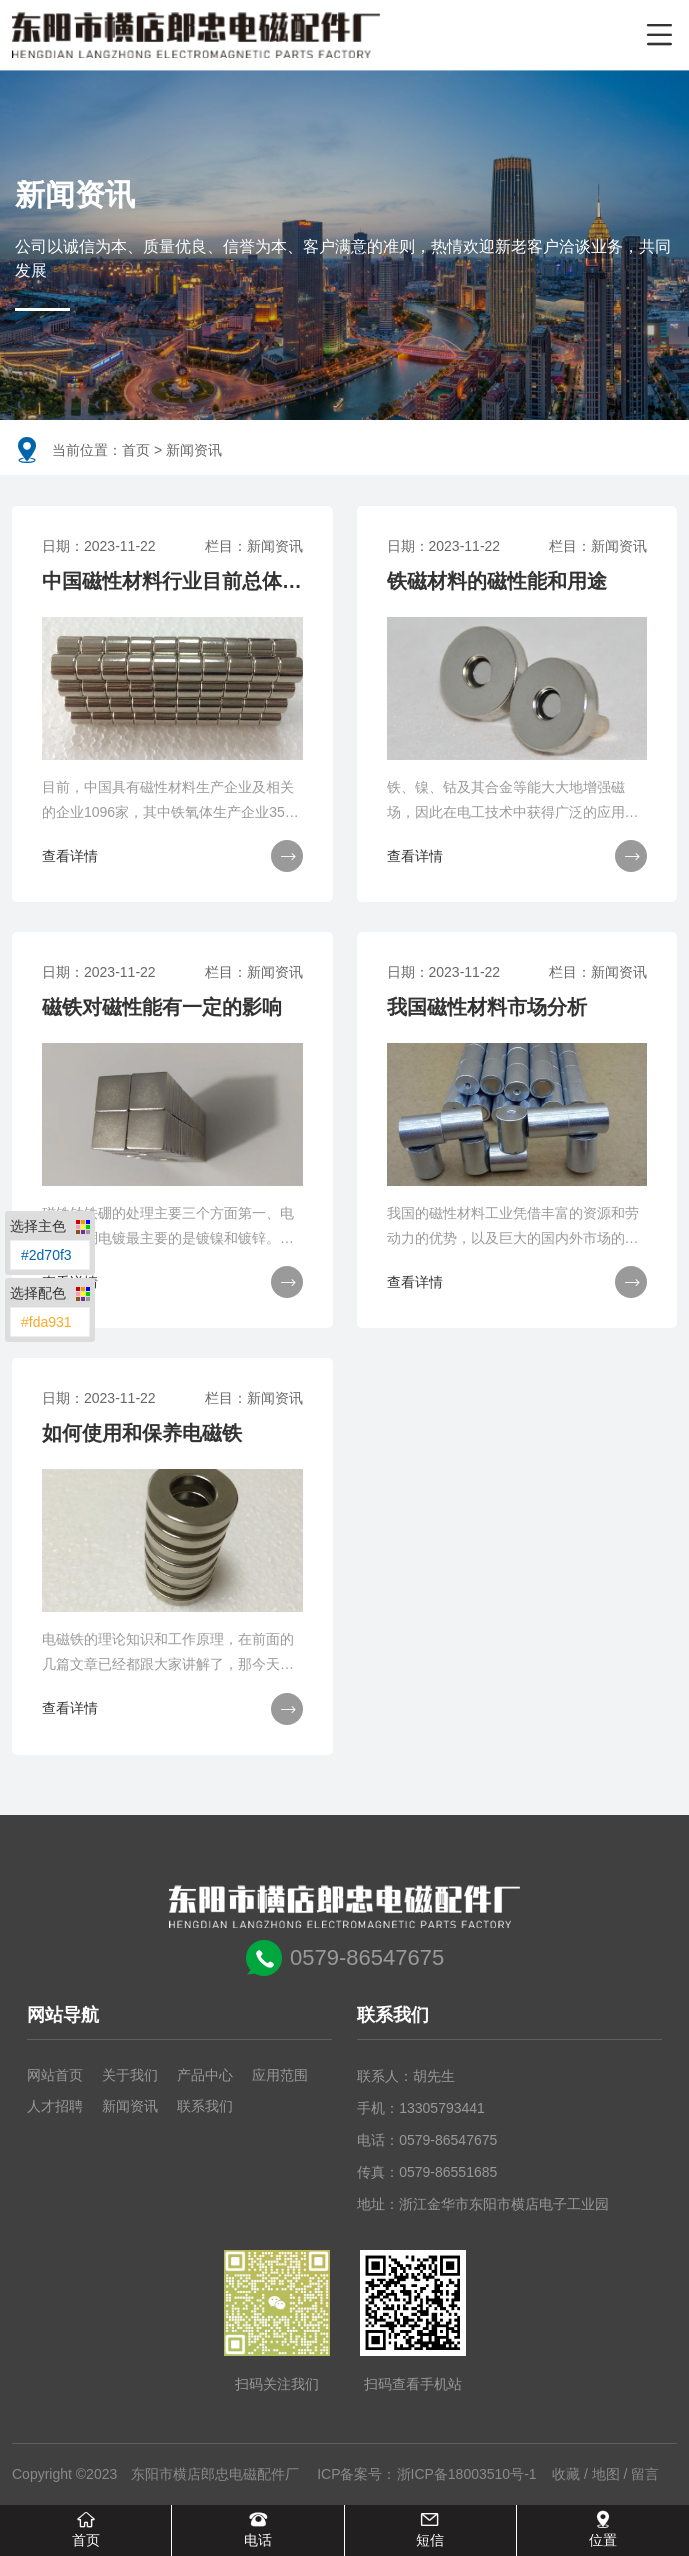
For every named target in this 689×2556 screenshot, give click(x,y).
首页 (136, 450)
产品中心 (205, 2076)
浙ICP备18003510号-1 (467, 2475)
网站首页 (55, 2076)
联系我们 (205, 2107)
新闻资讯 (130, 2107)
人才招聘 (55, 2107)
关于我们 (130, 2076)
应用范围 (280, 2076)
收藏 (566, 2475)
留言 (645, 2475)
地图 (606, 2475)
